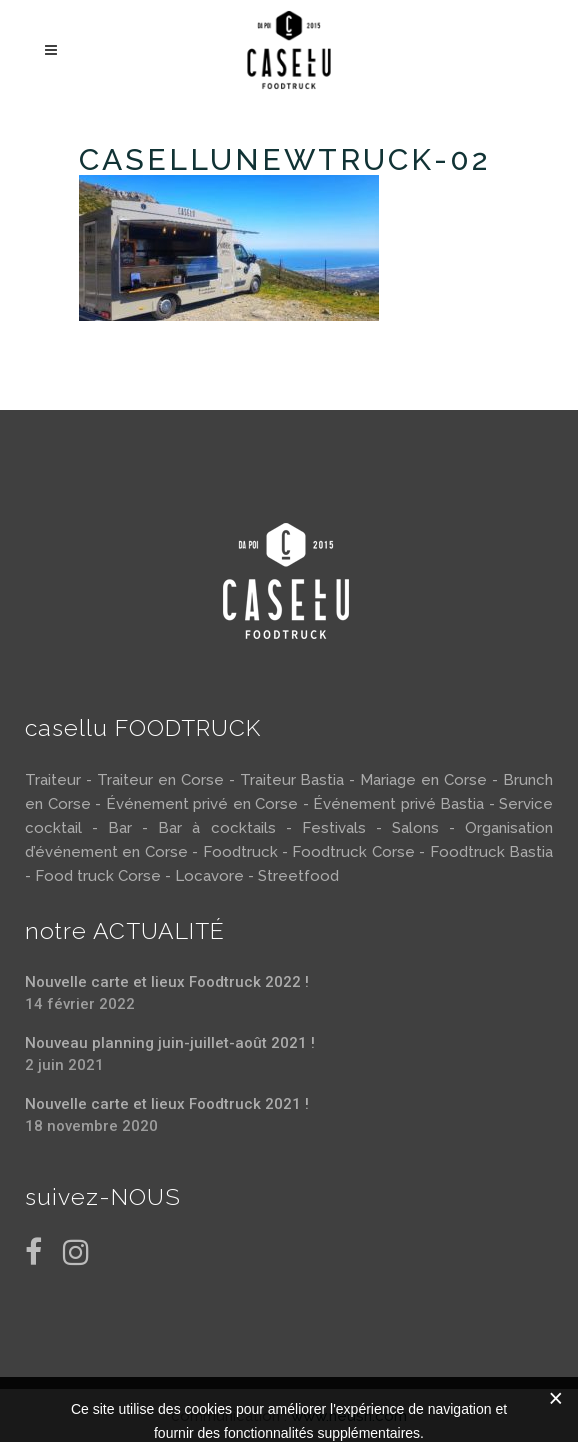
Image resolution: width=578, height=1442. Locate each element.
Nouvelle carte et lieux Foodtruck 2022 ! (167, 982)
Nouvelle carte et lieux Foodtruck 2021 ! (167, 1104)
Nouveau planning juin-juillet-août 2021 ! (170, 1043)
